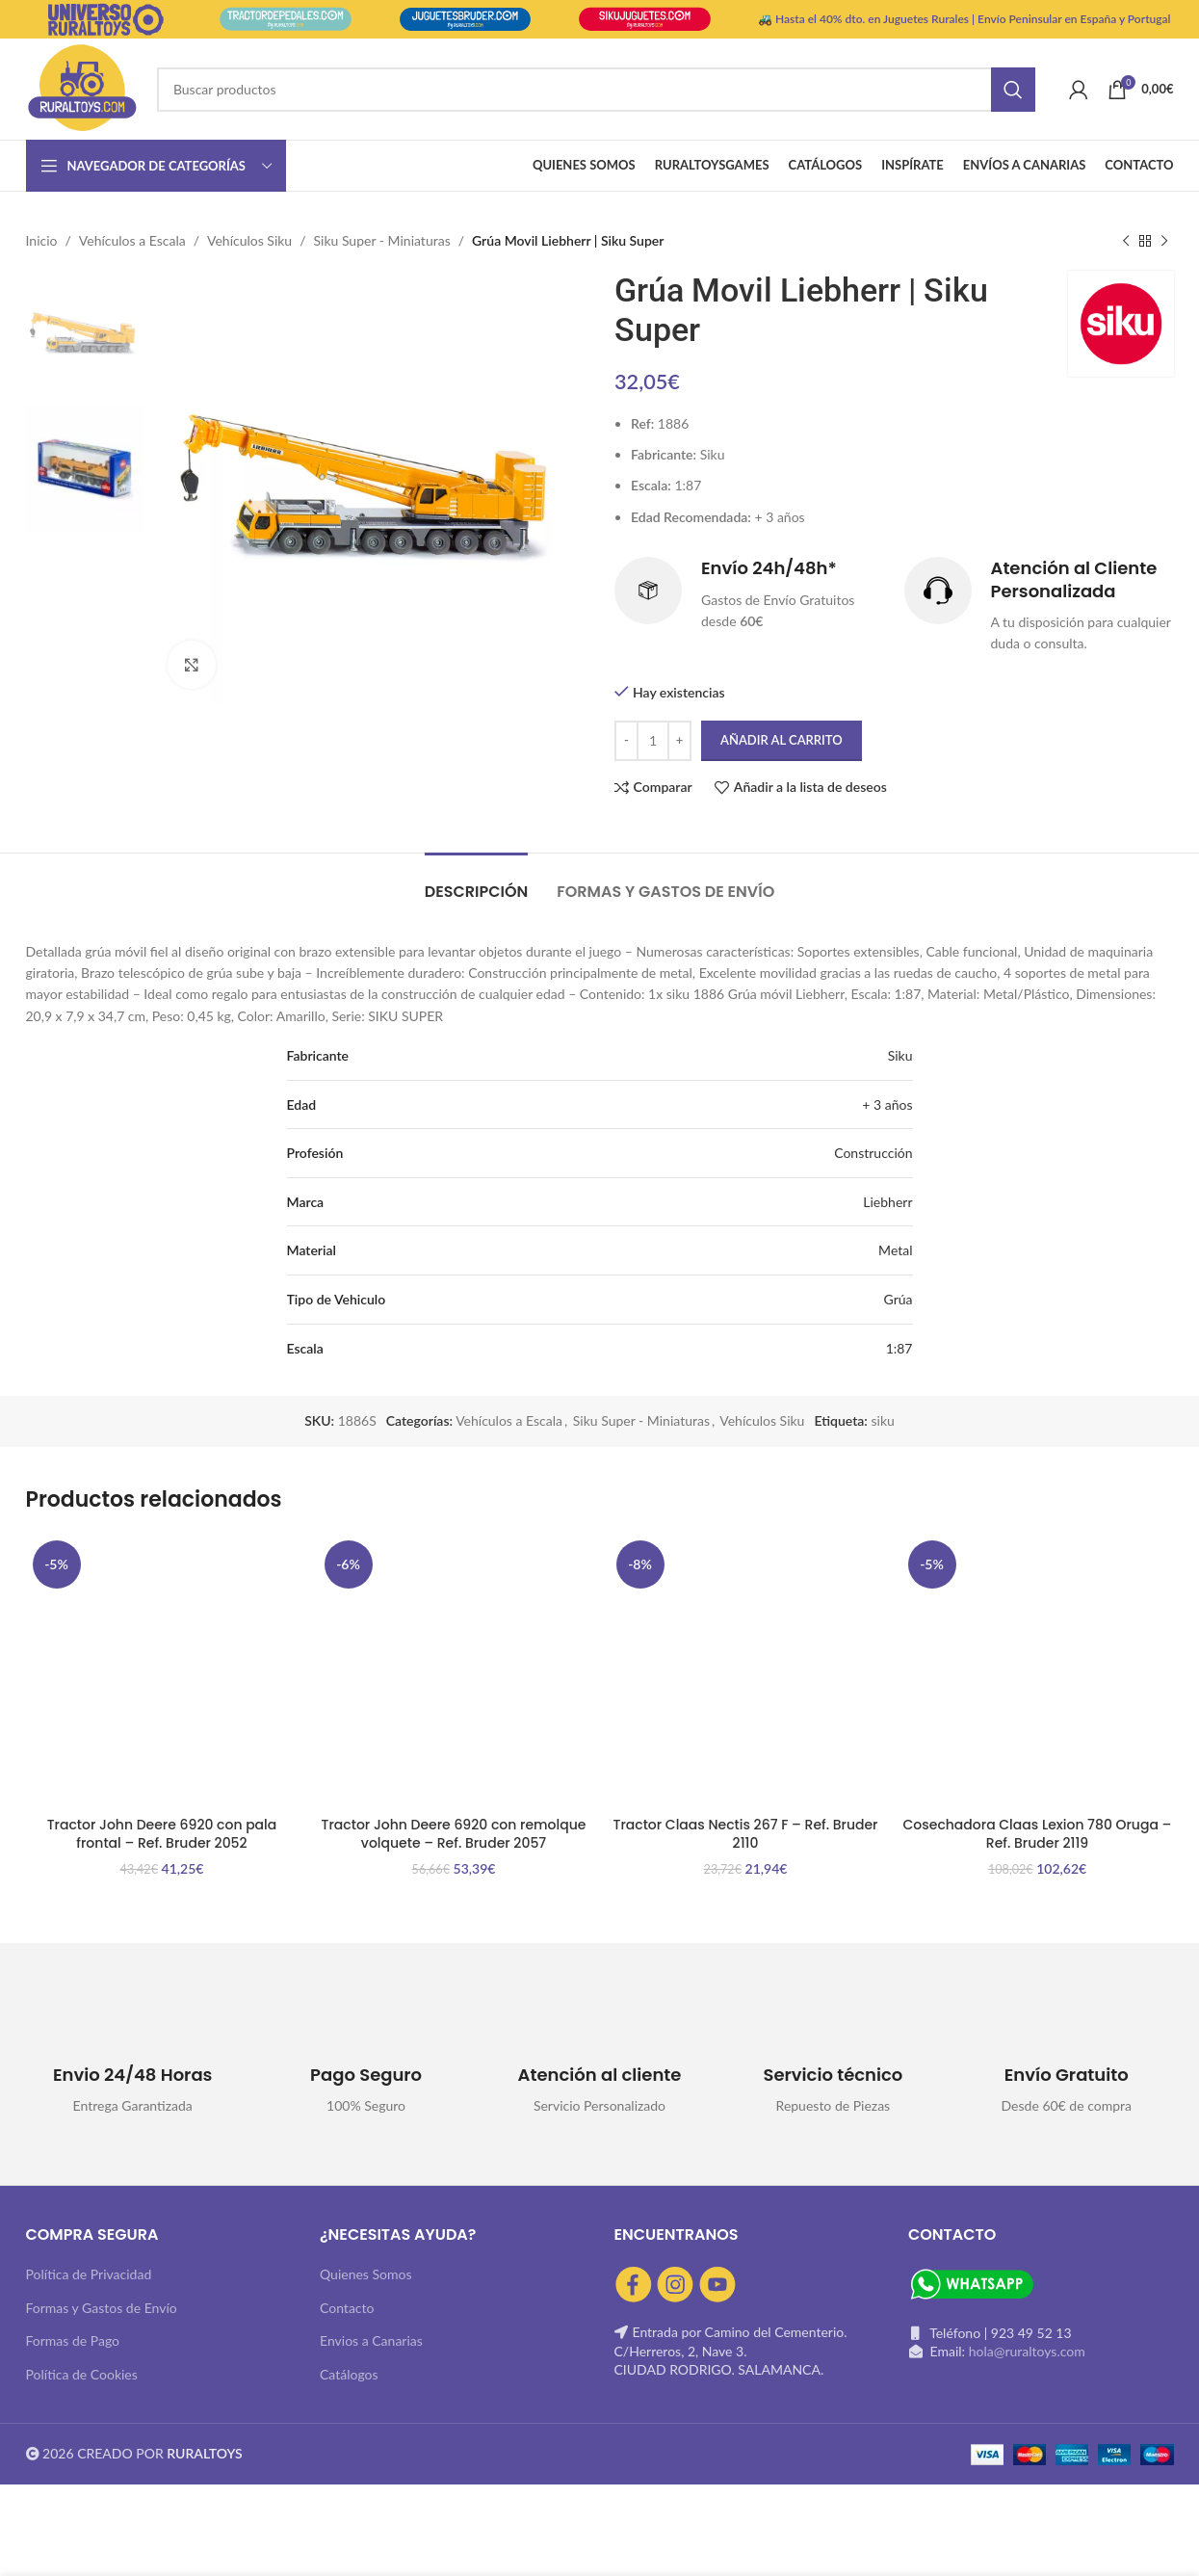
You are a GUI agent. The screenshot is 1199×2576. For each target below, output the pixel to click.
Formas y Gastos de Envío (101, 2308)
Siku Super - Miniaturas (382, 240)
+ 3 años (887, 1104)
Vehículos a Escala (132, 240)
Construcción (873, 1152)
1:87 (899, 1348)
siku (882, 1420)
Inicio (42, 240)
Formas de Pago (73, 2340)
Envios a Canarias (371, 2340)
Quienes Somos (366, 2274)
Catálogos (349, 2374)
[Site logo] (82, 87)
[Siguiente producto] (1164, 240)
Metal (895, 1250)
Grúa (898, 1299)
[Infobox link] (749, 595)
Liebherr (887, 1202)
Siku (900, 1055)
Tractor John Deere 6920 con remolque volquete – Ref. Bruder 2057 (454, 1834)
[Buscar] (596, 89)
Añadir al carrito (781, 740)
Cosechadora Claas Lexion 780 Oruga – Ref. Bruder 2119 (1037, 1834)
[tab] (477, 882)
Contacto (347, 2308)
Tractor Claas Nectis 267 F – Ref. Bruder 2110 (745, 1834)
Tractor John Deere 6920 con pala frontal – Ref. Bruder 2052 (162, 1834)
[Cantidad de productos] (653, 741)
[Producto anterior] (1125, 240)
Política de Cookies (82, 2374)
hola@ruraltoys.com (1027, 2351)
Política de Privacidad (89, 2274)
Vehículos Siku (249, 240)
